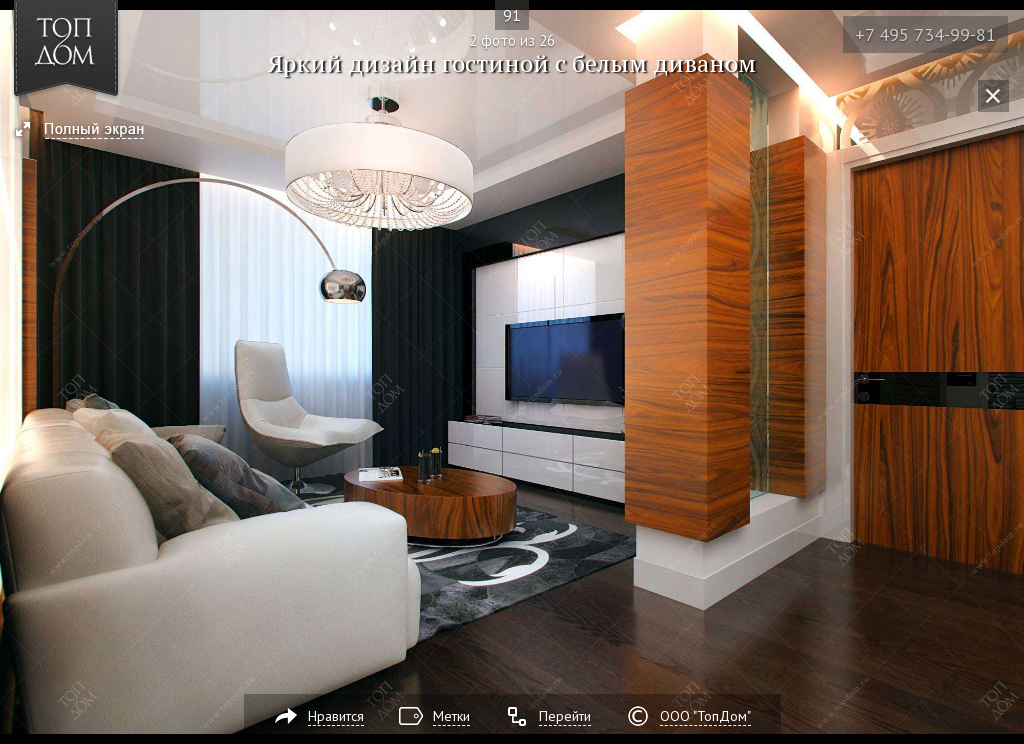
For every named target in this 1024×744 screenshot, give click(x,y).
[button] (88, 131)
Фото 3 (1002, 372)
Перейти (565, 716)
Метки (451, 716)
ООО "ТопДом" (705, 716)
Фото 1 (22, 372)
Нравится (336, 716)
